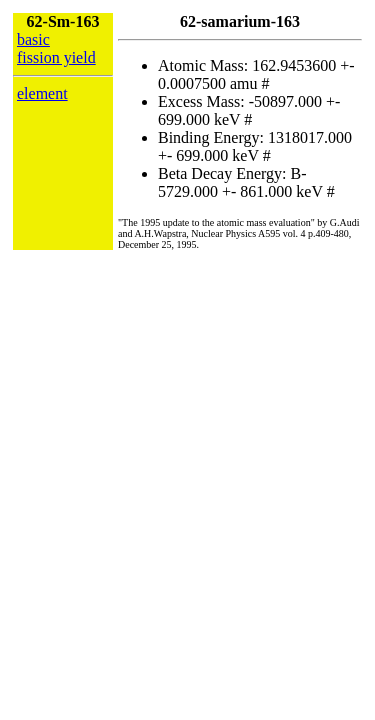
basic (33, 39)
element (42, 93)
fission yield (56, 57)
